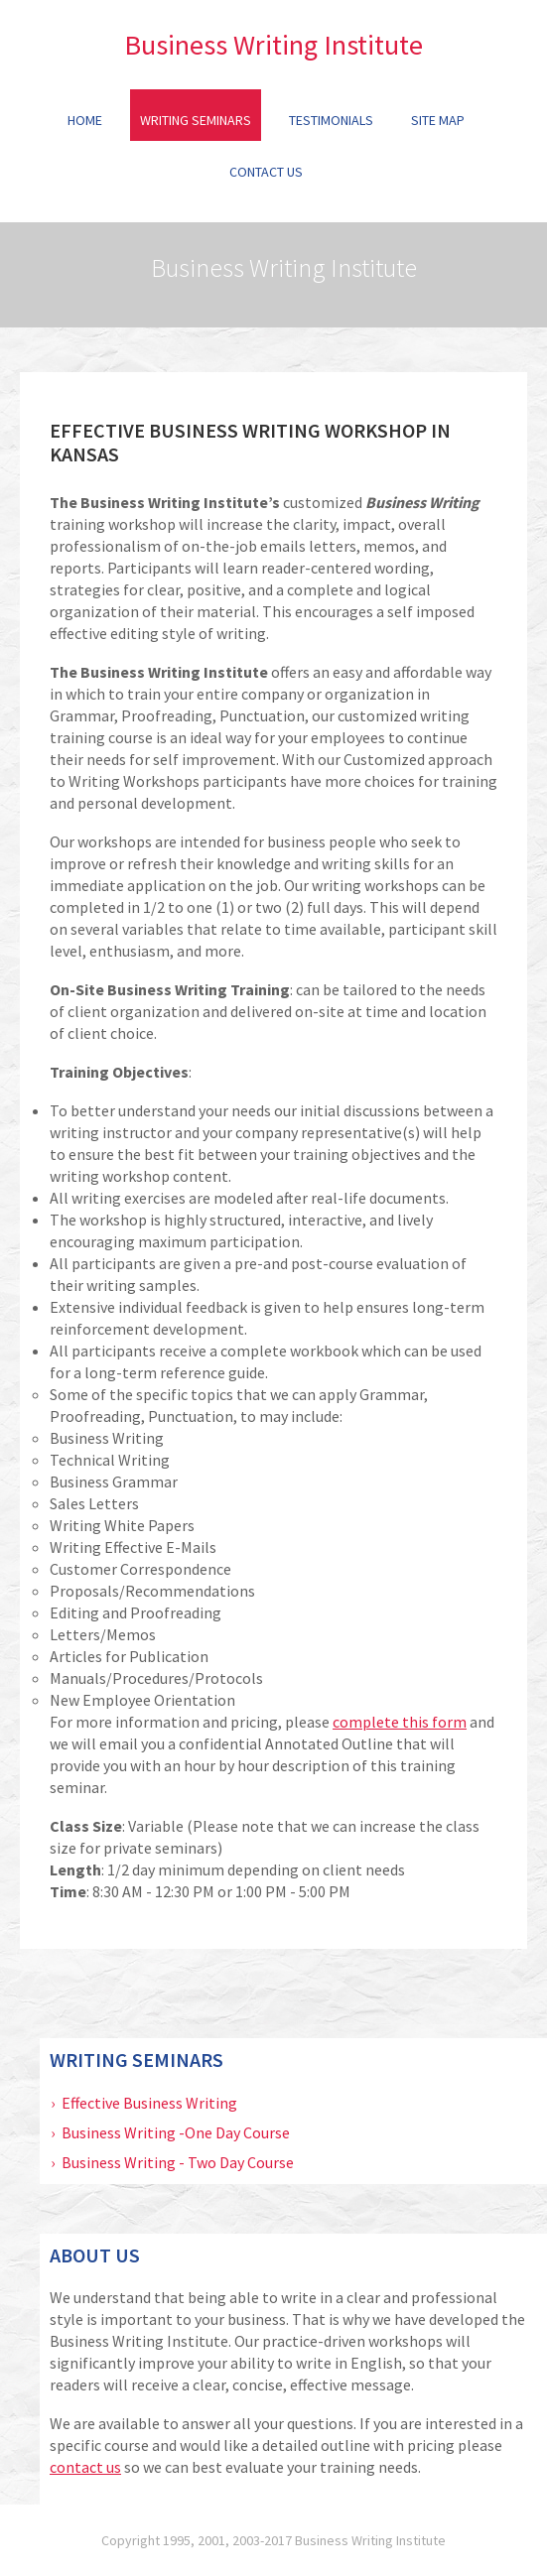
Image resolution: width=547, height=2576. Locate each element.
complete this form (400, 1722)
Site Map (438, 120)
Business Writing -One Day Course (176, 2132)
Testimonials (331, 120)
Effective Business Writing (149, 2103)
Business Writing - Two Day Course (178, 2162)
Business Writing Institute (273, 45)
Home (85, 120)
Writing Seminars (195, 120)
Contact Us (266, 172)
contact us (85, 2467)
